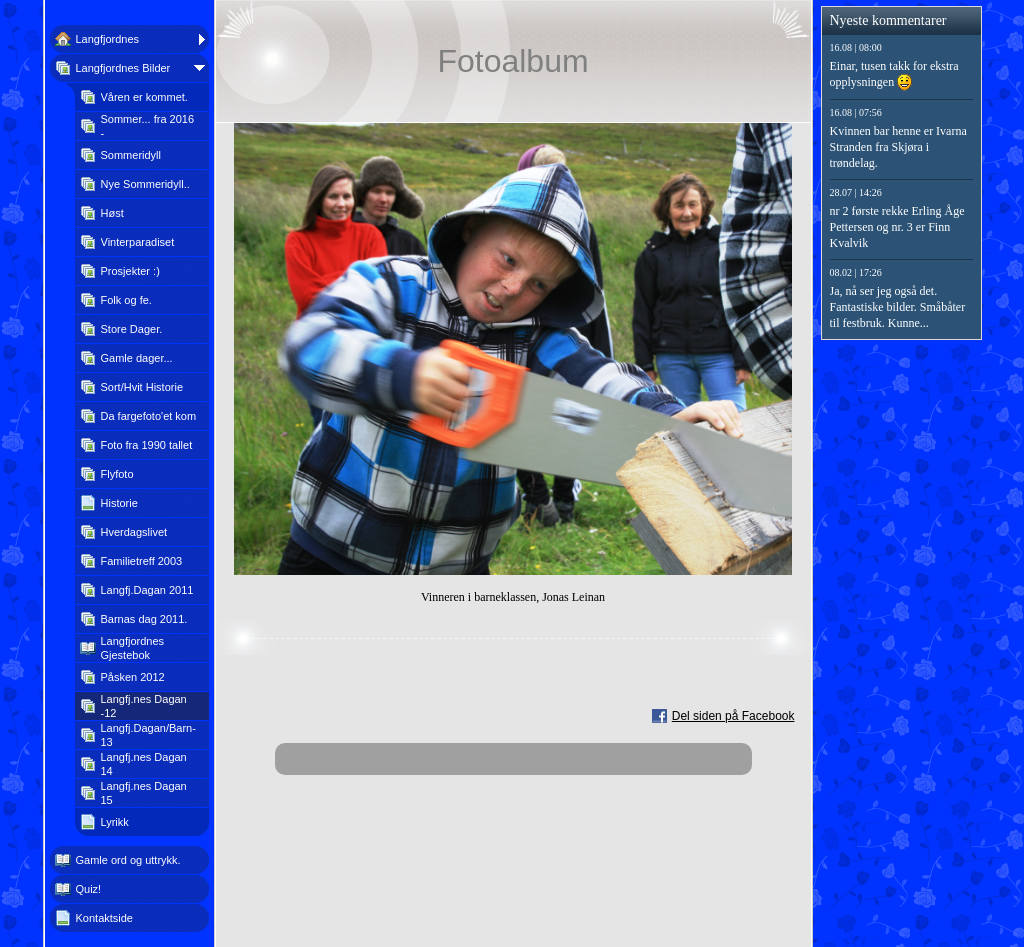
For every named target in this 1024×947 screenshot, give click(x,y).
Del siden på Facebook (733, 716)
